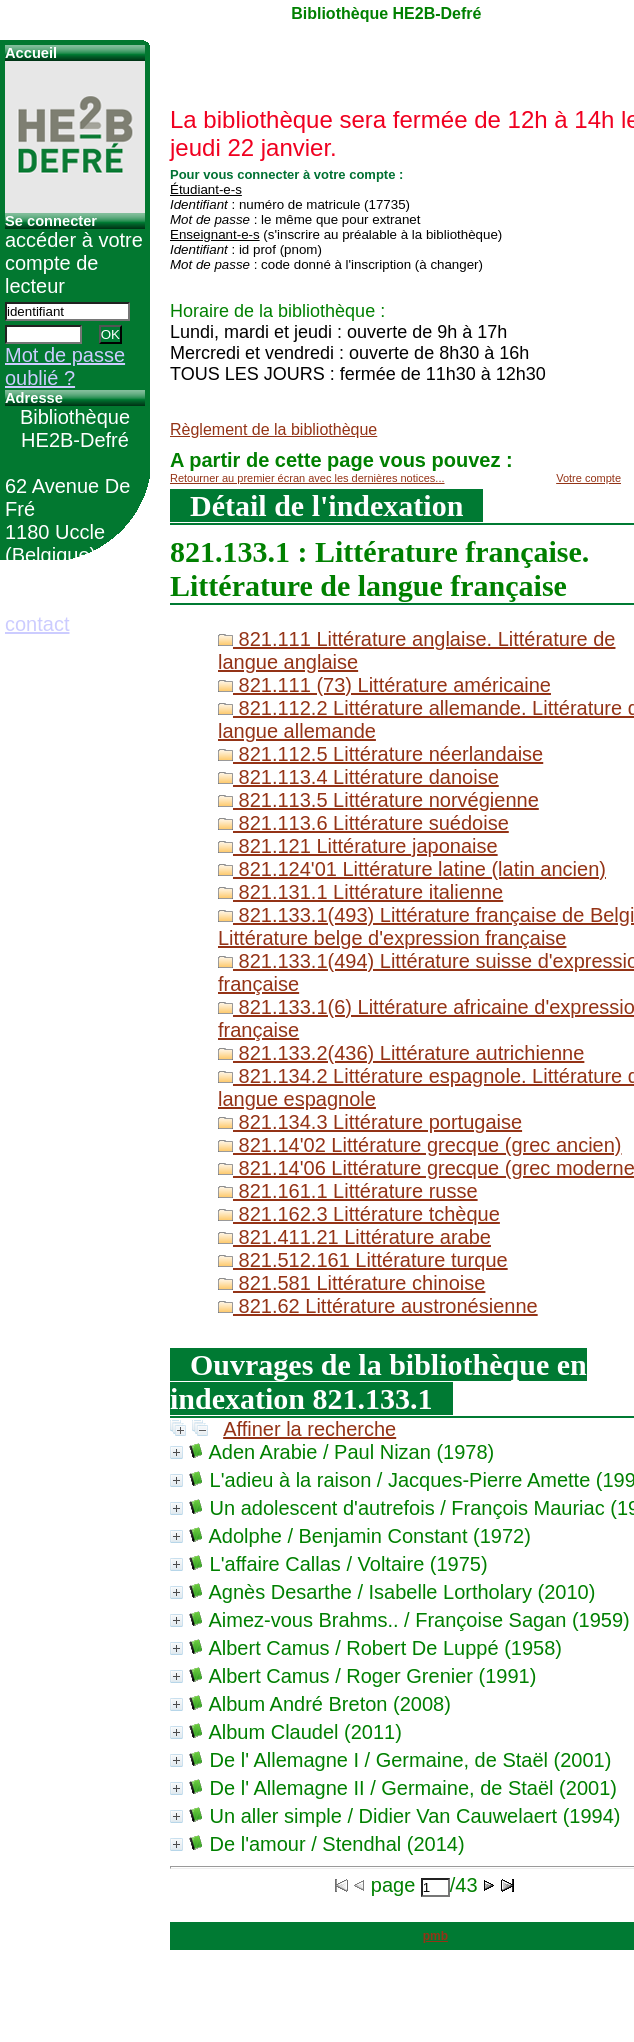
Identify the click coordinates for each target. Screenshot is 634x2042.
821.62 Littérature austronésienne (378, 1306)
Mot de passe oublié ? (65, 366)
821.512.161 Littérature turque (363, 1260)
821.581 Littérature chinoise (351, 1283)
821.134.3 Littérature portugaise (370, 1122)
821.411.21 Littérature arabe (354, 1237)
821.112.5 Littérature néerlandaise (380, 754)
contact (37, 624)
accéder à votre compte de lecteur (74, 263)
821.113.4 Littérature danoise (358, 777)
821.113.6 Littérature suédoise (363, 823)
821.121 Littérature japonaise (358, 846)
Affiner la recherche (309, 1429)
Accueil (31, 53)
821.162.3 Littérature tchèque (359, 1214)
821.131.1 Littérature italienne (360, 892)
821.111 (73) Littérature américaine (384, 685)
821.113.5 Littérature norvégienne (378, 800)
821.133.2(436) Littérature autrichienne (401, 1053)
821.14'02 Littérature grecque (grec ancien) (420, 1145)
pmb (435, 1936)
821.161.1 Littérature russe (348, 1191)
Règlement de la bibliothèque (273, 429)
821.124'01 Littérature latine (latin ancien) (412, 869)
